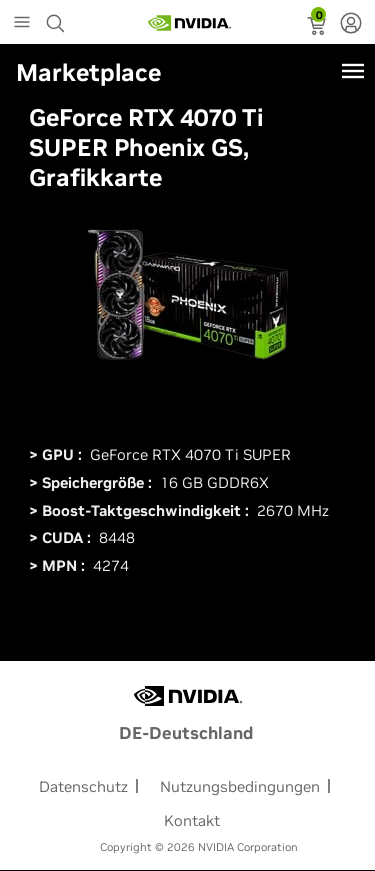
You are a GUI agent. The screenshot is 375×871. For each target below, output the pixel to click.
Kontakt (192, 820)
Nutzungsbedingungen (240, 786)
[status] (318, 28)
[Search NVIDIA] (58, 18)
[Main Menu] (22, 24)
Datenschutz (83, 786)
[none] (351, 25)
